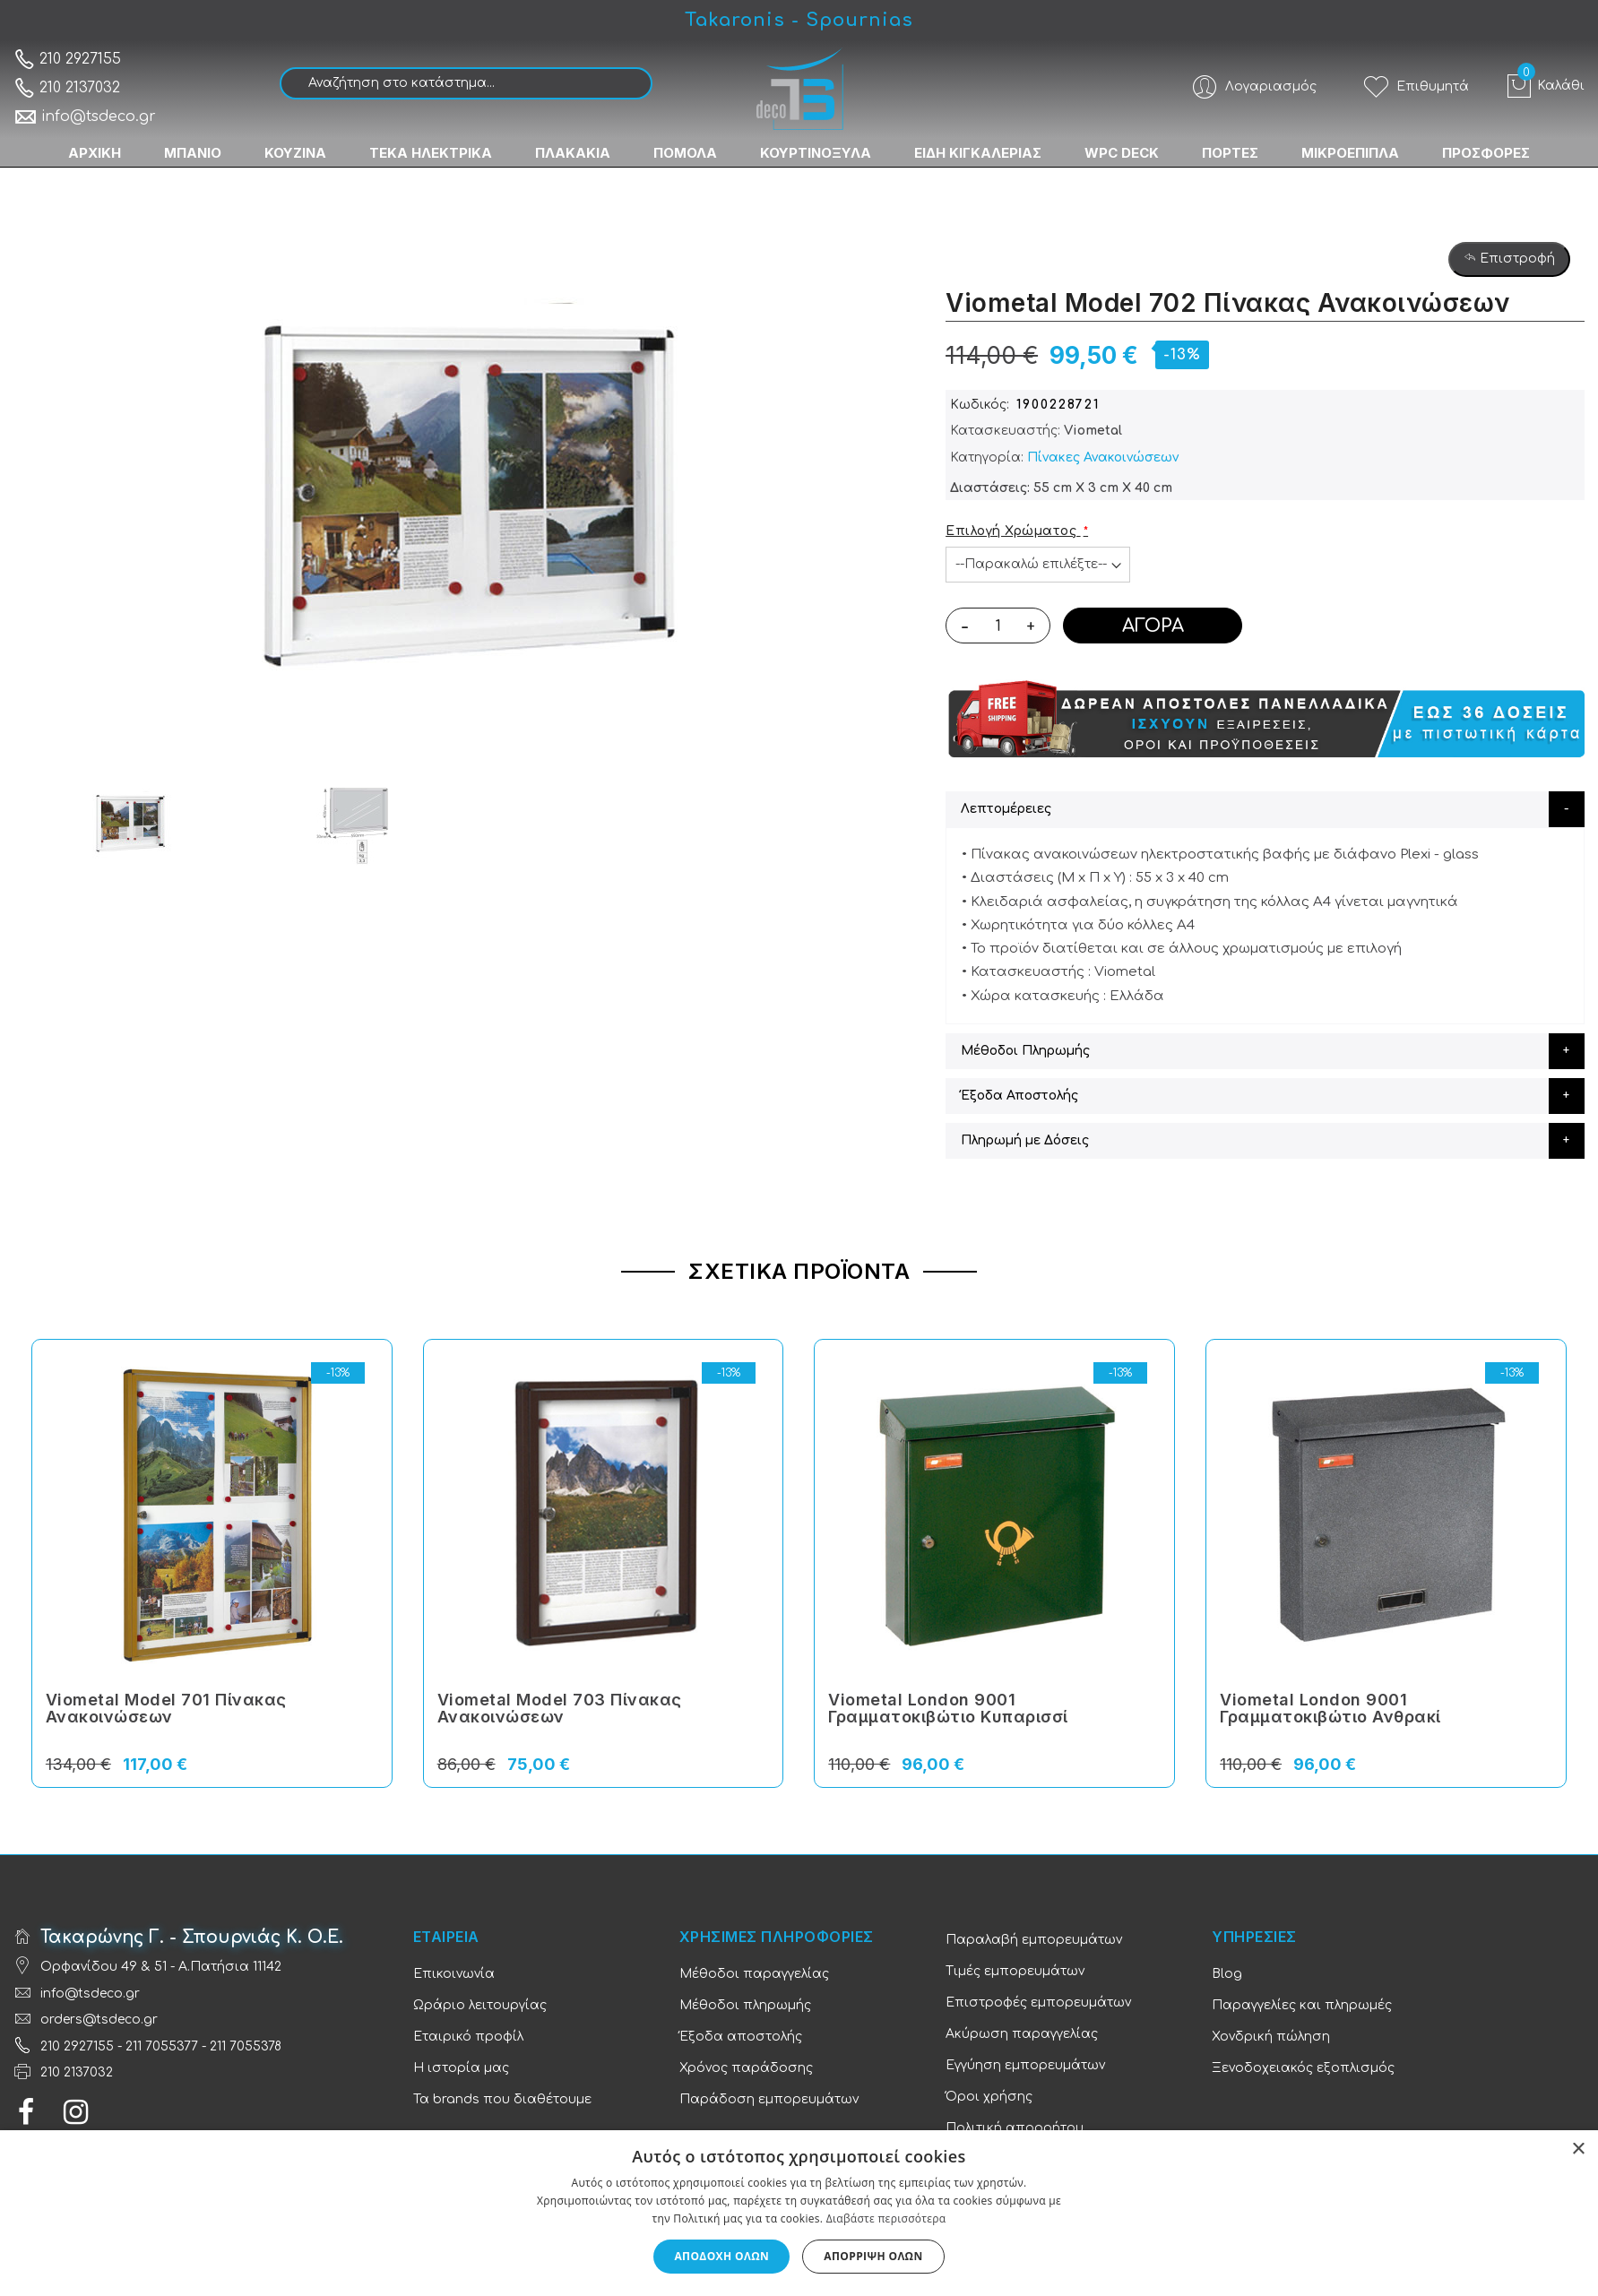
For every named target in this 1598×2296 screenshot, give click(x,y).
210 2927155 (67, 59)
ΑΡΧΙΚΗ (94, 152)
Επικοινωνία (454, 1974)
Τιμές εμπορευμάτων (1015, 1971)
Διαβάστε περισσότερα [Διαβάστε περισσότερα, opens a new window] (886, 2218)
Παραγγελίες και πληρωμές (1302, 2005)
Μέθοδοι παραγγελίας (754, 1974)
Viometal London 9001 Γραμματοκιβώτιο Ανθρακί (1330, 1708)
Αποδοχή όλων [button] (721, 2256)
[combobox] (466, 83)
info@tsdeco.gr (84, 116)
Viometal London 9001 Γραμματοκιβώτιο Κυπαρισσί (948, 1708)
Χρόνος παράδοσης (746, 2068)
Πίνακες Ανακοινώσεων (1103, 457)
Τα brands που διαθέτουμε (502, 2099)
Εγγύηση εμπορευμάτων (1025, 2065)
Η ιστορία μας (461, 2068)
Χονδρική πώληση (1271, 2036)
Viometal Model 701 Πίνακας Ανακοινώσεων (166, 1708)
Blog (1227, 1974)
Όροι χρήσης (989, 2096)
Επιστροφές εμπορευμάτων (1038, 2002)
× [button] (1578, 2149)
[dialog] (799, 2213)
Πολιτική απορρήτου (1015, 2128)
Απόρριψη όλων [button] (873, 2256)
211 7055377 (161, 2046)
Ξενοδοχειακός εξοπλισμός (1303, 2068)
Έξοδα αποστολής (740, 2036)
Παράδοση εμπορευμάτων (769, 2099)
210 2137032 (66, 88)
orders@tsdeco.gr (99, 2019)
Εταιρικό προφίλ (468, 2036)
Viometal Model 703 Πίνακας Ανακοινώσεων (559, 1708)
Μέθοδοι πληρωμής (745, 2005)
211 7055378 (245, 2046)
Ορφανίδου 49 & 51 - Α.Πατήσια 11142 (160, 1966)
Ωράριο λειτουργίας (480, 2005)
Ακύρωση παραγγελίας (1022, 2034)
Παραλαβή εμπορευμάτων (1034, 1939)
